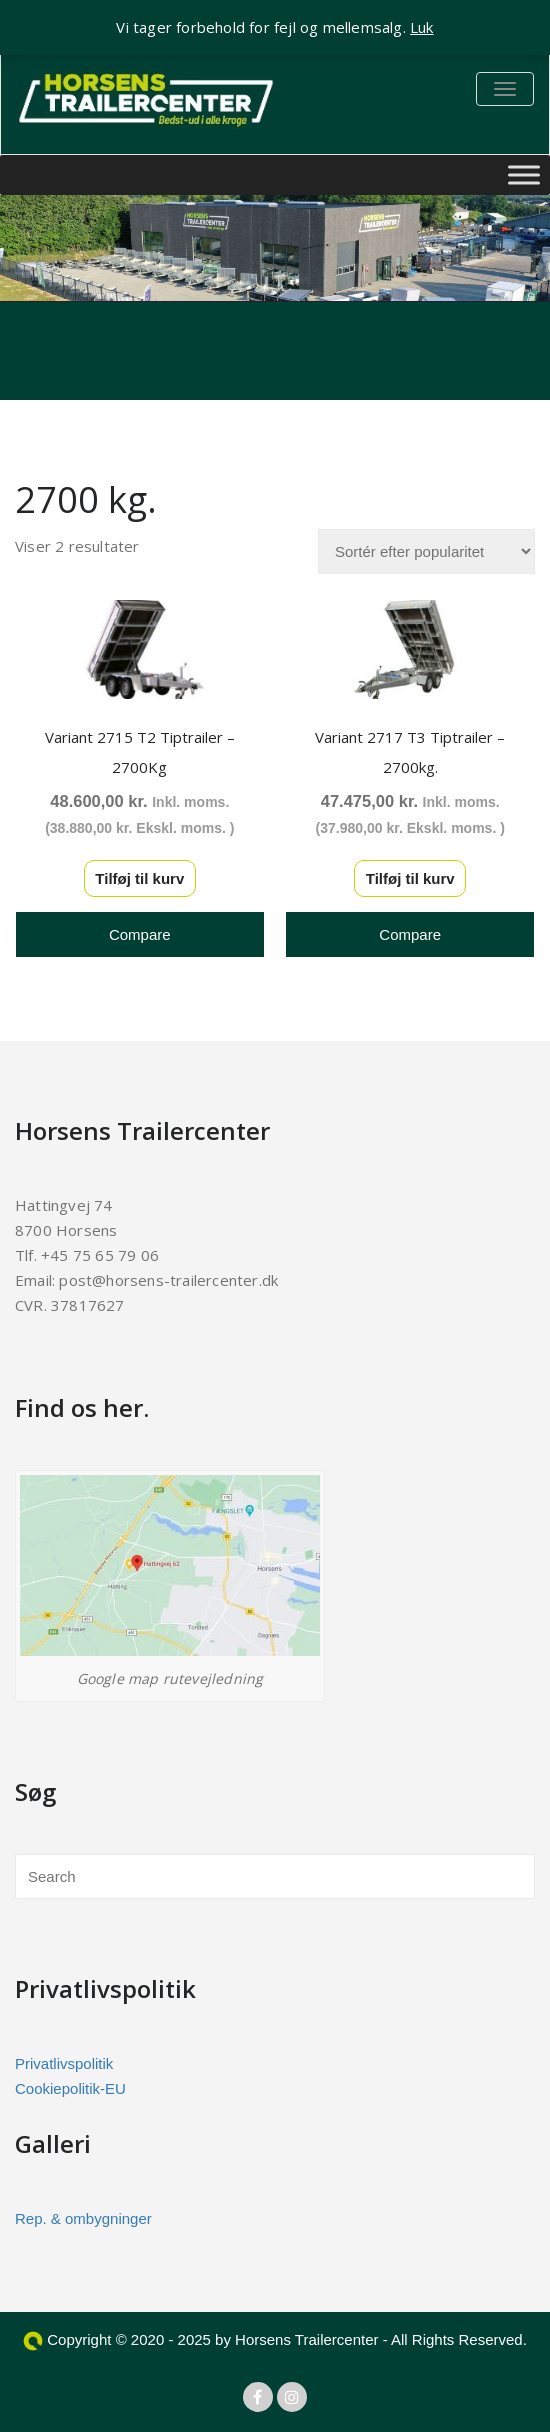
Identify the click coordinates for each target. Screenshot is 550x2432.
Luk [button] (422, 27)
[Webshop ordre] (426, 551)
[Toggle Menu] (524, 174)
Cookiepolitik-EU (70, 2088)
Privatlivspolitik (64, 2063)
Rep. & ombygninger (83, 2218)
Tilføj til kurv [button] (139, 878)
